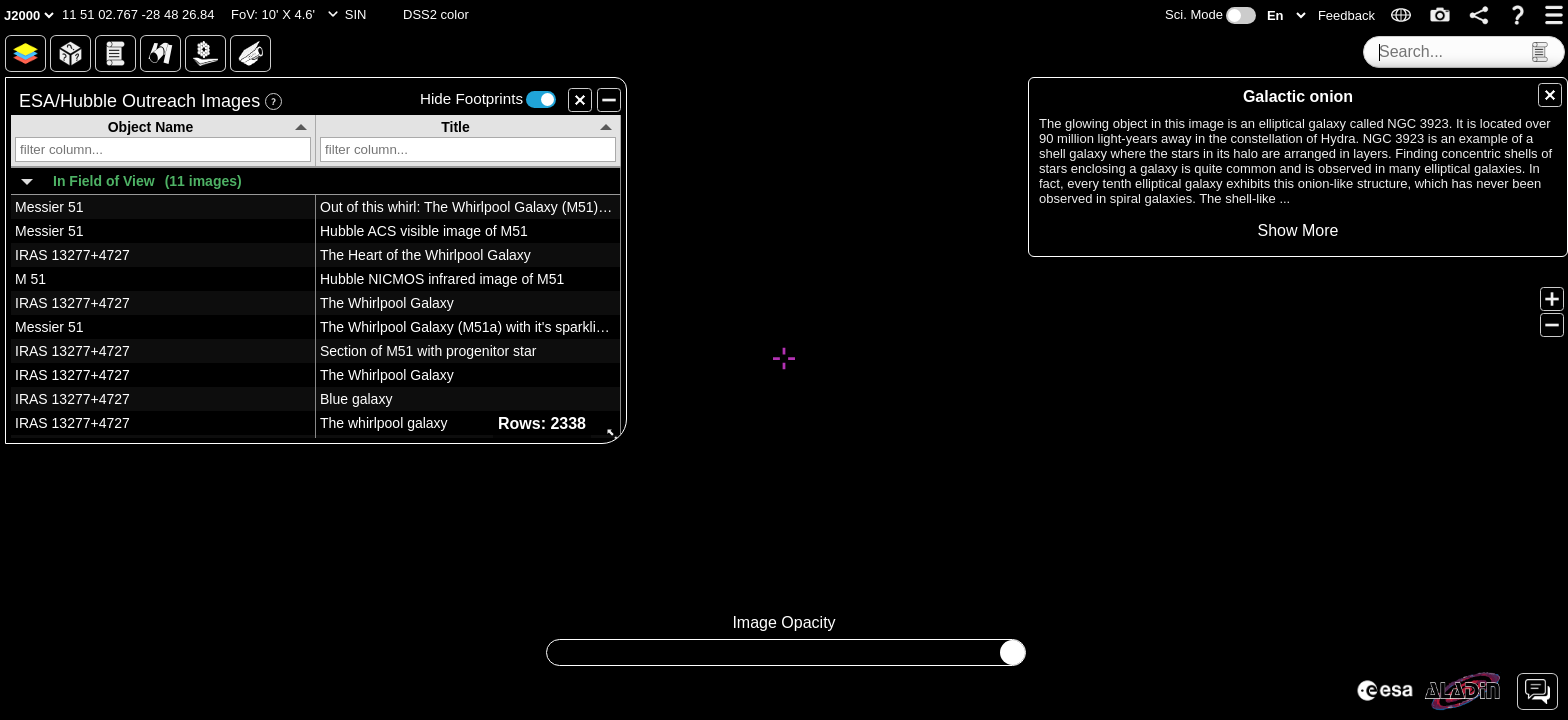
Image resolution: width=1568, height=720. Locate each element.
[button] (138, 15)
